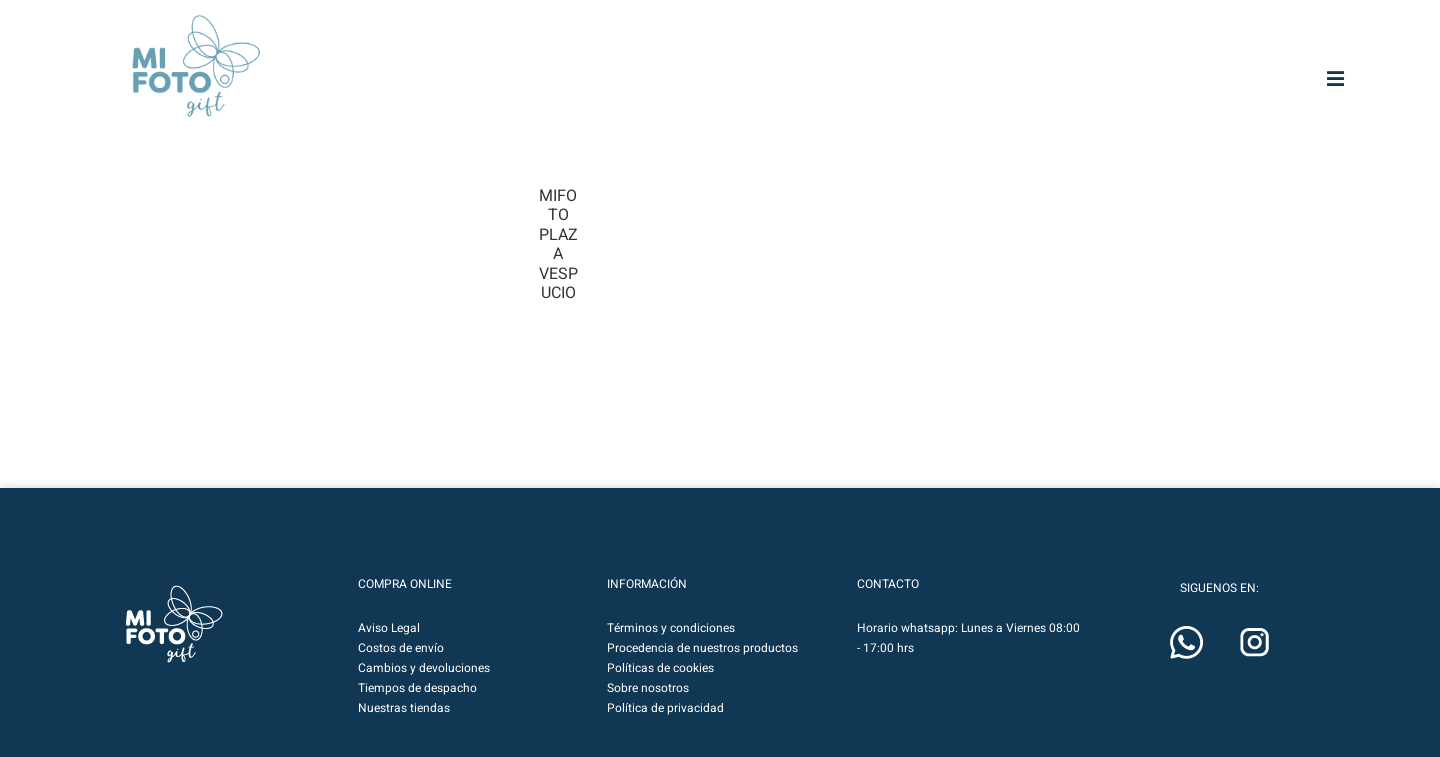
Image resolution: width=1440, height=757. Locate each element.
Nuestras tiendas (404, 708)
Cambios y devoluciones (424, 668)
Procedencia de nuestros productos (702, 648)
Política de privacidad (665, 708)
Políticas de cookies (660, 668)
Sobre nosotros (648, 688)
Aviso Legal (389, 628)
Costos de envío (401, 648)
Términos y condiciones (671, 628)
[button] (174, 624)
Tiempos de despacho (417, 688)
